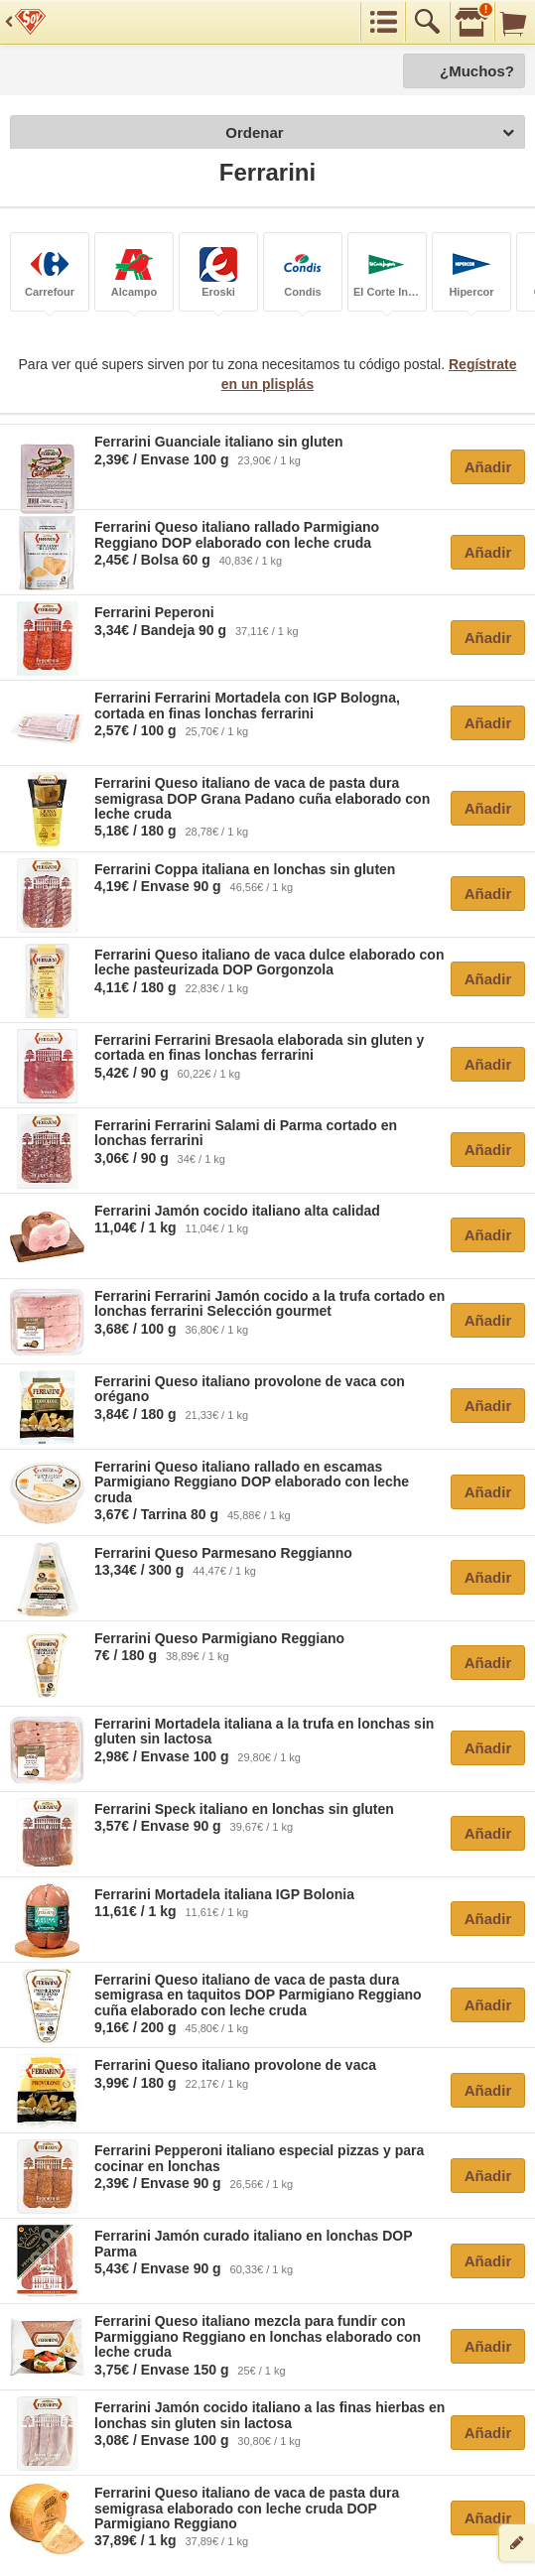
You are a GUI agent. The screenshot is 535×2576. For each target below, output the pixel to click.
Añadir (488, 466)
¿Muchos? (477, 71)
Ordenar (369, 133)
